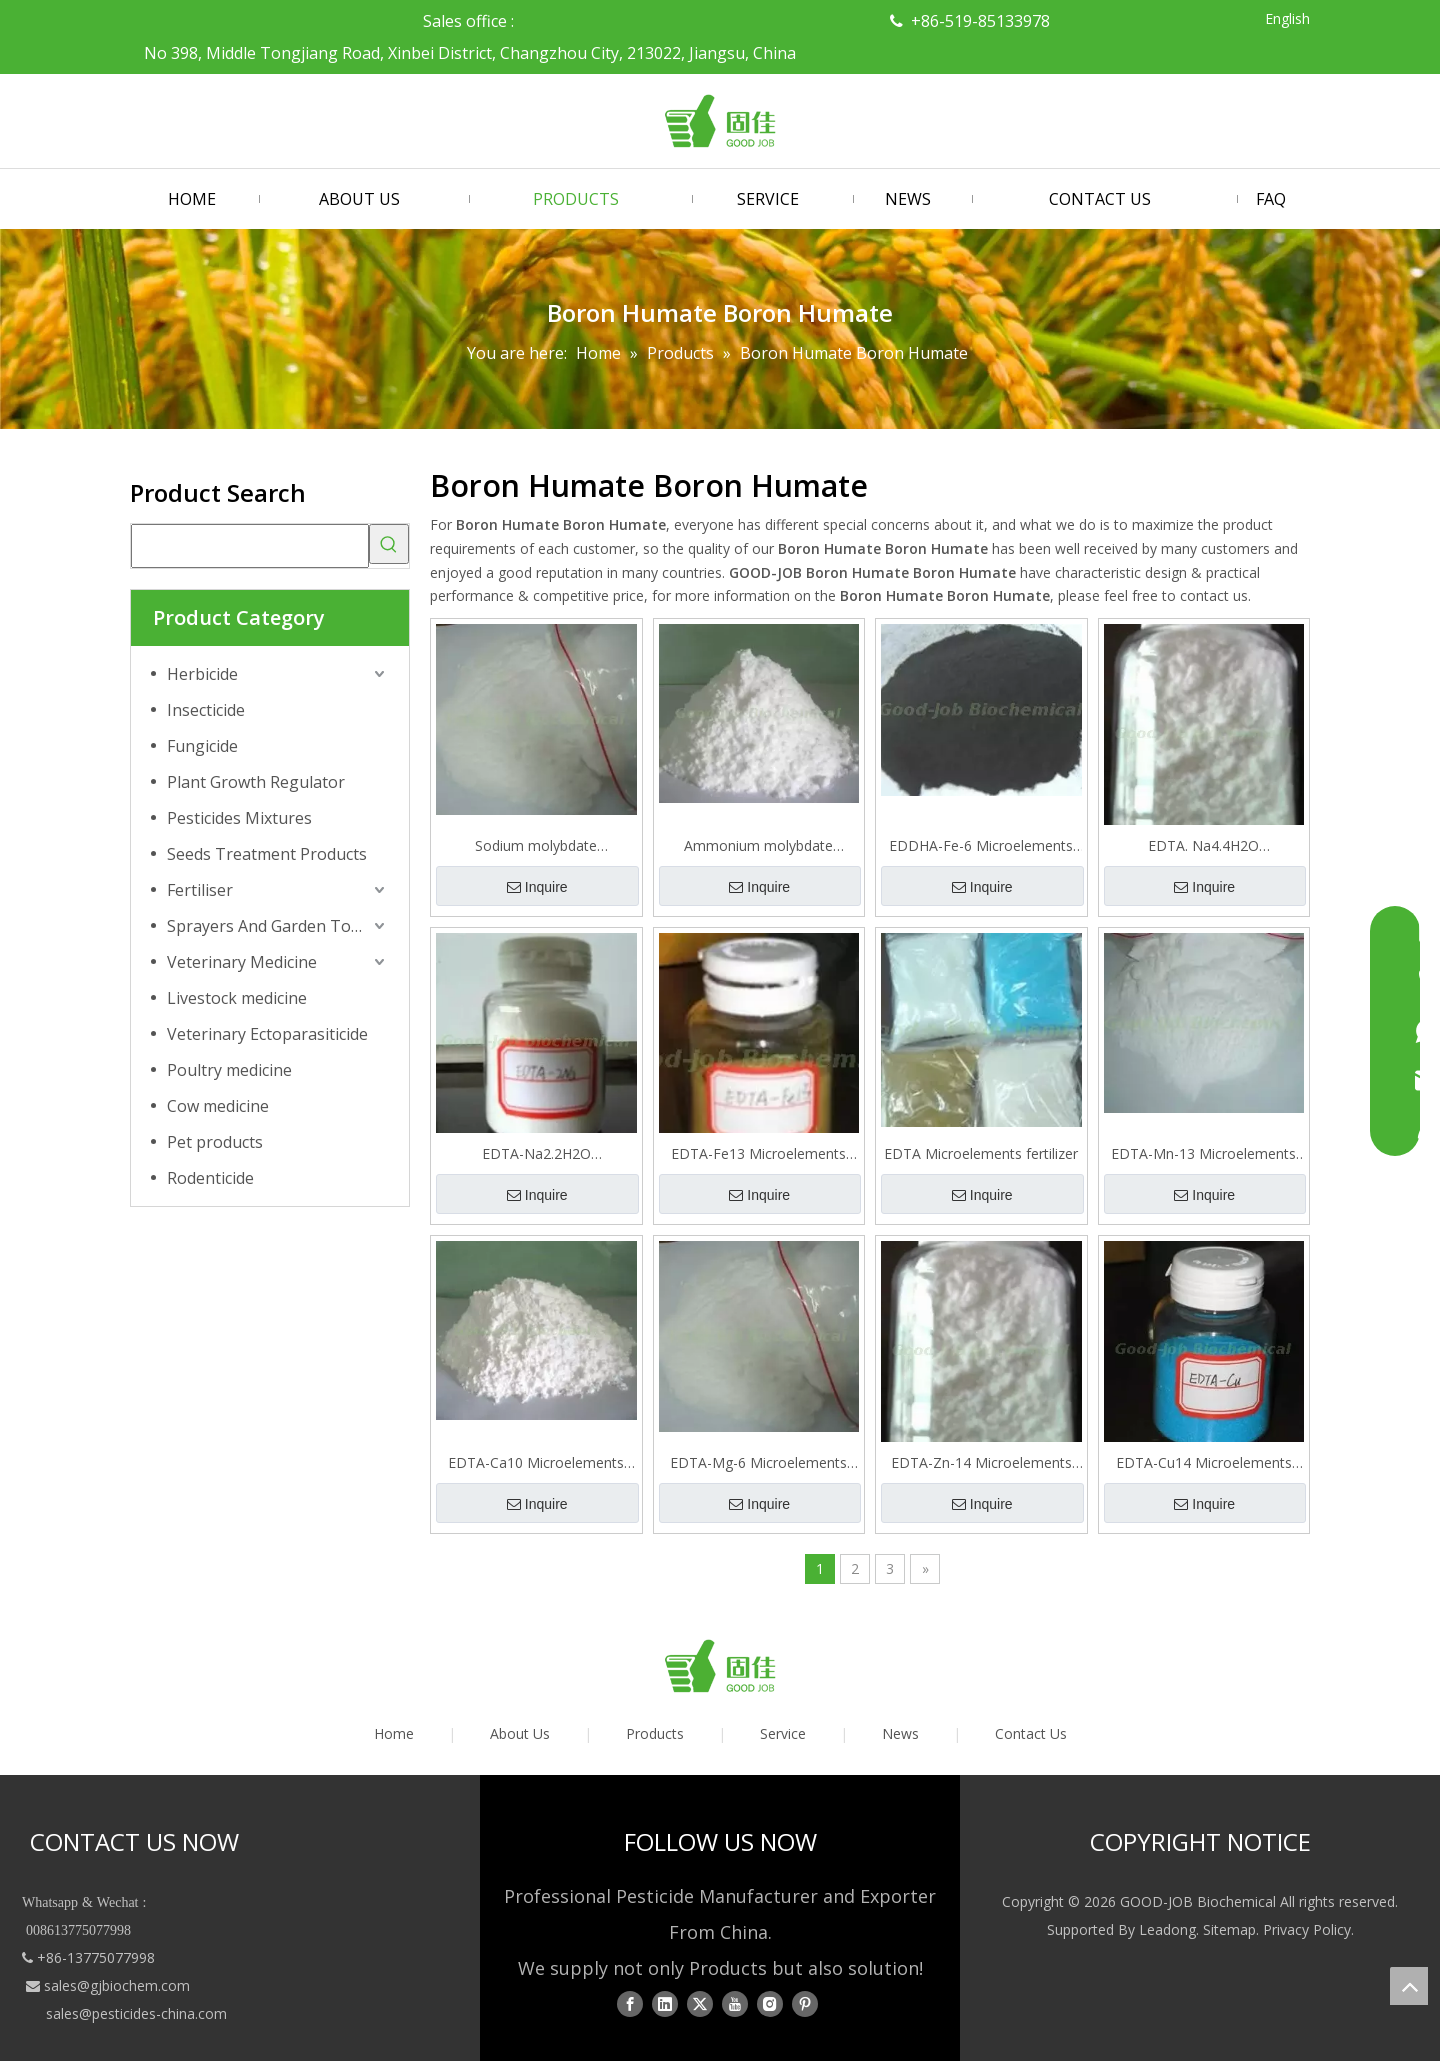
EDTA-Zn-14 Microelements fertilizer (981, 1463)
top (1409, 1986)
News (900, 1733)
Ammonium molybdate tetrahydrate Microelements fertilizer (758, 846)
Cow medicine (218, 1106)
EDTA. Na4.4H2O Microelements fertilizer (1203, 846)
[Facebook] (630, 2004)
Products (655, 1733)
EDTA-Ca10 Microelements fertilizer (536, 1463)
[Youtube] (735, 2004)
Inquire (537, 887)
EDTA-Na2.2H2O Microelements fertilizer (536, 1154)
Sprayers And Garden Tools (270, 926)
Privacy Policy (1307, 1929)
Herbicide (202, 674)
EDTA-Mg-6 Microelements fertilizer (758, 1463)
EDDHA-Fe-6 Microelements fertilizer (981, 846)
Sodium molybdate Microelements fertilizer (536, 846)
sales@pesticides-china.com (136, 2013)
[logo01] (720, 1666)
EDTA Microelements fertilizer (981, 1153)
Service (783, 1733)
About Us (520, 1733)
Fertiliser (200, 890)
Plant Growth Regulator (256, 782)
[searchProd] (250, 546)
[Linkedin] (665, 2004)
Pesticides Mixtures (239, 818)
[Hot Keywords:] (389, 544)
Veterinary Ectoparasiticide (267, 1034)
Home (394, 1733)
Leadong (1167, 1929)
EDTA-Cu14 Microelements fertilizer (1204, 1463)
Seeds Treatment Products (267, 854)
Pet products (215, 1142)
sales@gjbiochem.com (117, 1985)
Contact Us (1031, 1733)
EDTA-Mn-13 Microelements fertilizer (1203, 1154)
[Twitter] (700, 2004)
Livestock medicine (237, 998)
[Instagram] (770, 2004)
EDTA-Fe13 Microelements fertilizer (758, 1154)
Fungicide (202, 746)
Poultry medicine (229, 1070)
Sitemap (1229, 1929)
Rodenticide (210, 1178)
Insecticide (206, 710)
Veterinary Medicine (242, 962)
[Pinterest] (805, 2004)
